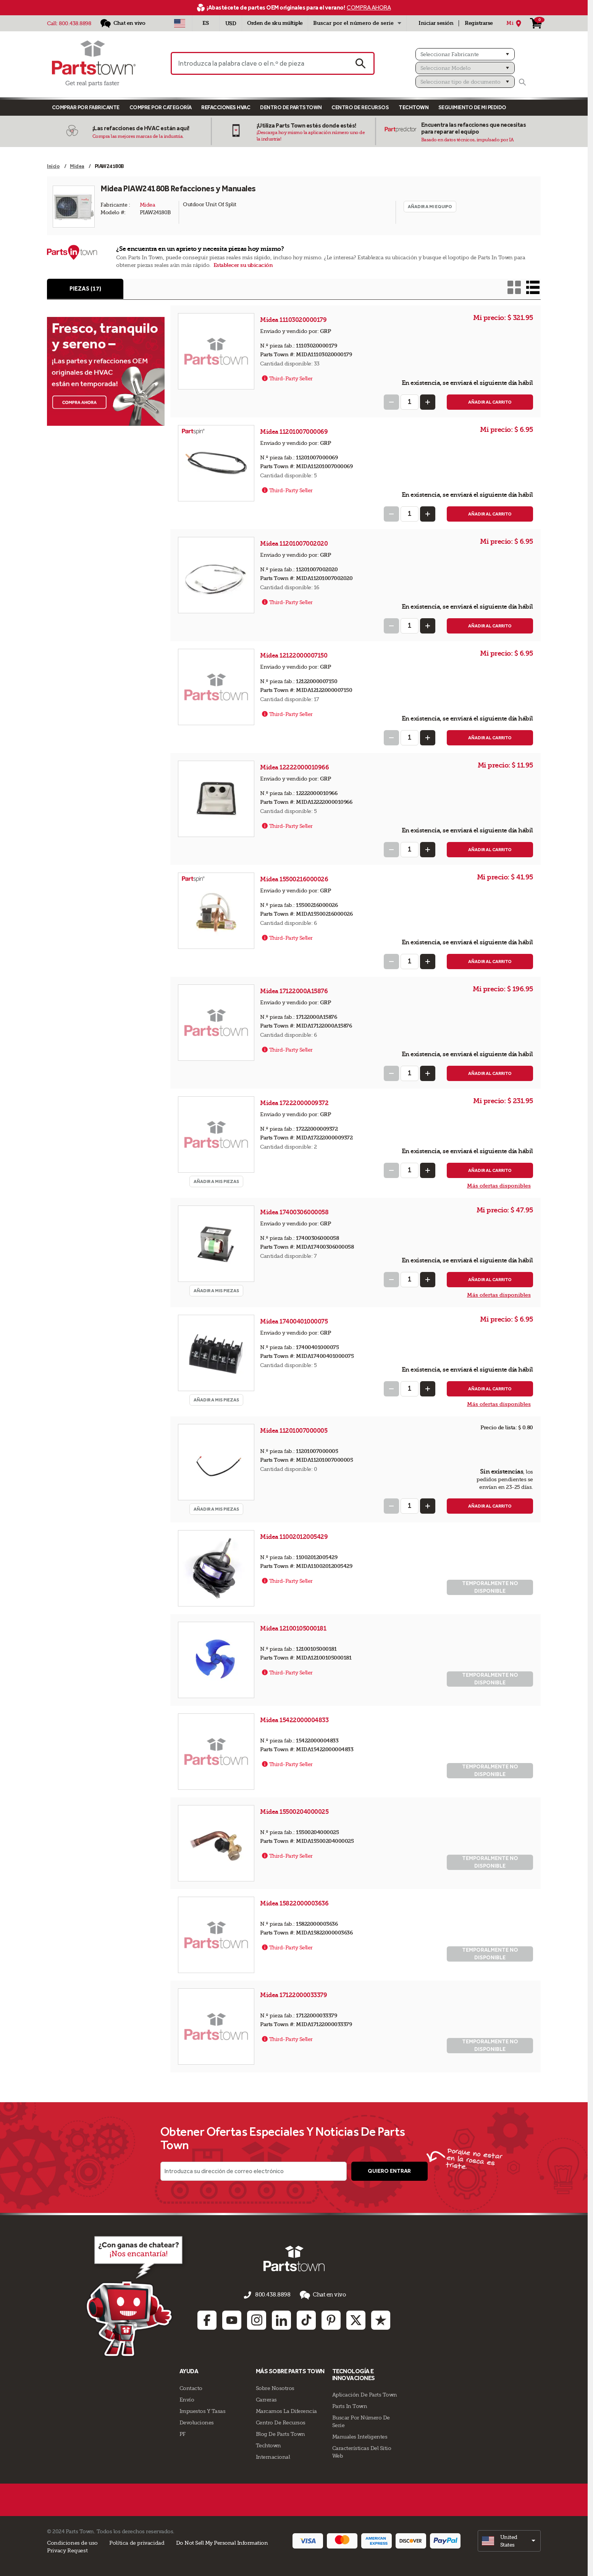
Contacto (190, 2387)
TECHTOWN (413, 107)
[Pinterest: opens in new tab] (331, 2319)
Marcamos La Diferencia (286, 2410)
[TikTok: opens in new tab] (306, 2319)
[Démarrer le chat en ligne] (126, 2295)
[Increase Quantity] (427, 402)
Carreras (266, 2398)
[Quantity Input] (409, 402)
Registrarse (479, 23)
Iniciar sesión (435, 23)
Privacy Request (67, 2549)
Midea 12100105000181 (294, 1629)
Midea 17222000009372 (295, 1103)
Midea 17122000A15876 (294, 991)
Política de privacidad (136, 2542)
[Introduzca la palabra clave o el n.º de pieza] (259, 63)
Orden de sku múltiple (275, 23)
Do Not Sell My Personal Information (222, 2542)
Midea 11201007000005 (294, 1431)
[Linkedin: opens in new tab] (281, 2319)
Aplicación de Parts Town (364, 2394)
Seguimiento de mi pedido (472, 107)
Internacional (273, 2456)
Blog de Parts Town (280, 2433)
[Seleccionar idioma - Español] (206, 23)
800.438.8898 (75, 23)
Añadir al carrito (490, 403)
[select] (509, 2539)
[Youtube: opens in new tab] (231, 2319)
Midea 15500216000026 (295, 880)
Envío (186, 2398)
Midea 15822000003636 (295, 1904)
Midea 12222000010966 (295, 768)
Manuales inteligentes (360, 2436)
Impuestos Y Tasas (202, 2410)
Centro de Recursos (360, 107)
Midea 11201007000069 (294, 432)
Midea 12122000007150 (294, 656)
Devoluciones (196, 2421)
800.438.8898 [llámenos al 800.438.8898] (273, 2296)
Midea (147, 205)
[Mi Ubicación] (515, 23)
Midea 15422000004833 (295, 1720)
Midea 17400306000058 (295, 1213)
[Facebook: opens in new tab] (207, 2319)
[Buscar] (522, 82)
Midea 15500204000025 (295, 1812)
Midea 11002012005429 (294, 1537)
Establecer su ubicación (243, 265)
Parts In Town (349, 2405)
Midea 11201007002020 (294, 544)
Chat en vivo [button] (320, 2296)
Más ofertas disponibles (499, 1186)
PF (182, 2433)
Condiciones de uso (72, 2542)
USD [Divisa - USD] (230, 23)
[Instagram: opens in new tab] (256, 2319)
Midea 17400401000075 (294, 1322)
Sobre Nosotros (275, 2387)
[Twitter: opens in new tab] (355, 2319)
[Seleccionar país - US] (179, 23)
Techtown (268, 2444)
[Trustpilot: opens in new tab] (380, 2319)
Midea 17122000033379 (294, 1995)
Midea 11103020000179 (294, 320)
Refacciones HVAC (225, 107)
